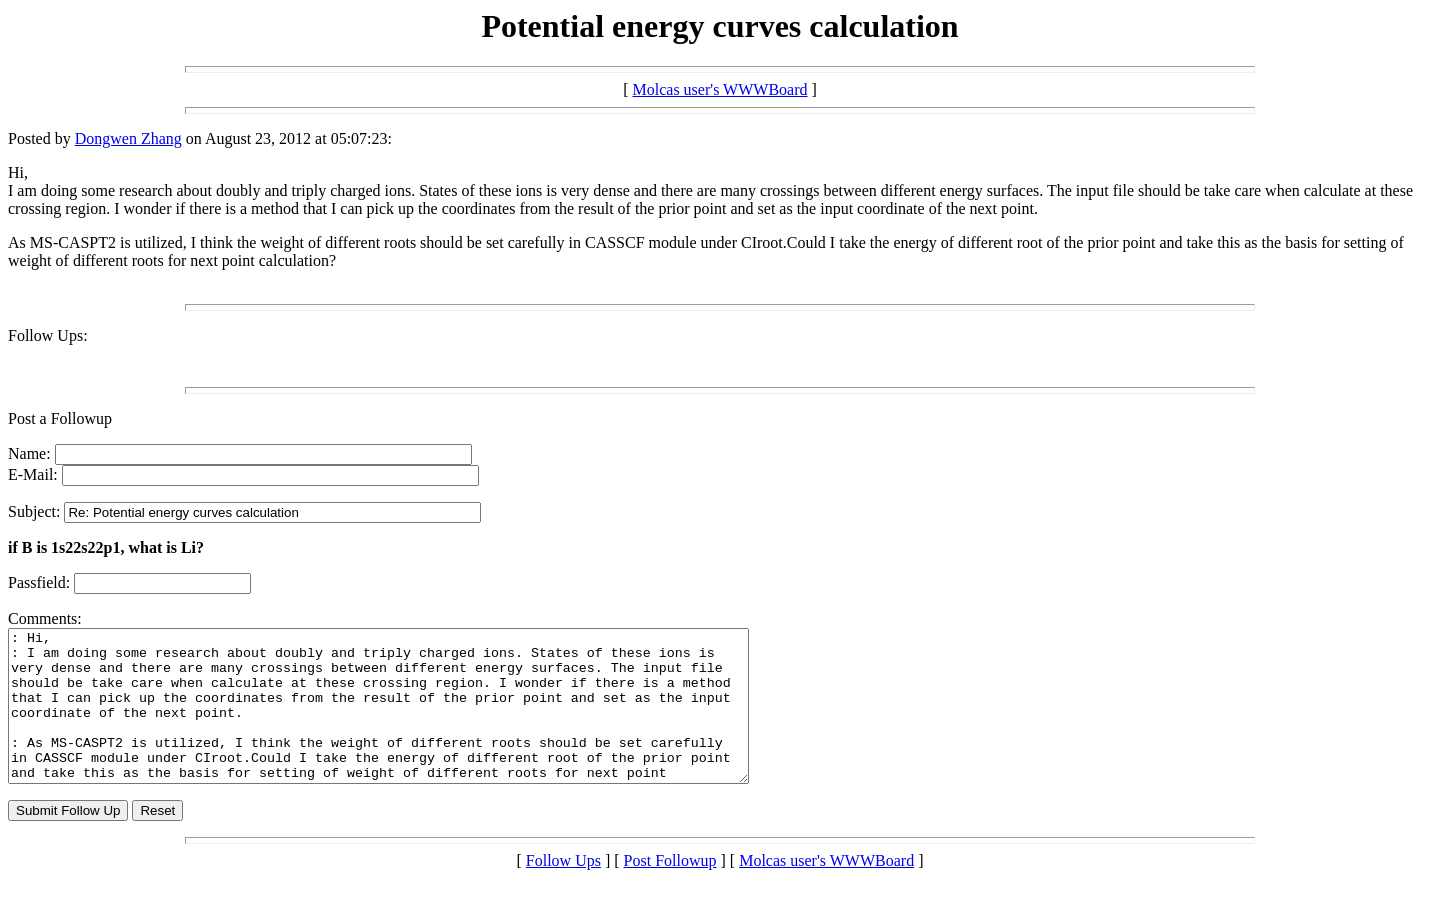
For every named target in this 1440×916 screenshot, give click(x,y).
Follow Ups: (48, 335)
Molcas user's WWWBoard (720, 89)
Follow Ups (563, 890)
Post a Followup (60, 418)
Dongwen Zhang (128, 138)
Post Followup (670, 890)
